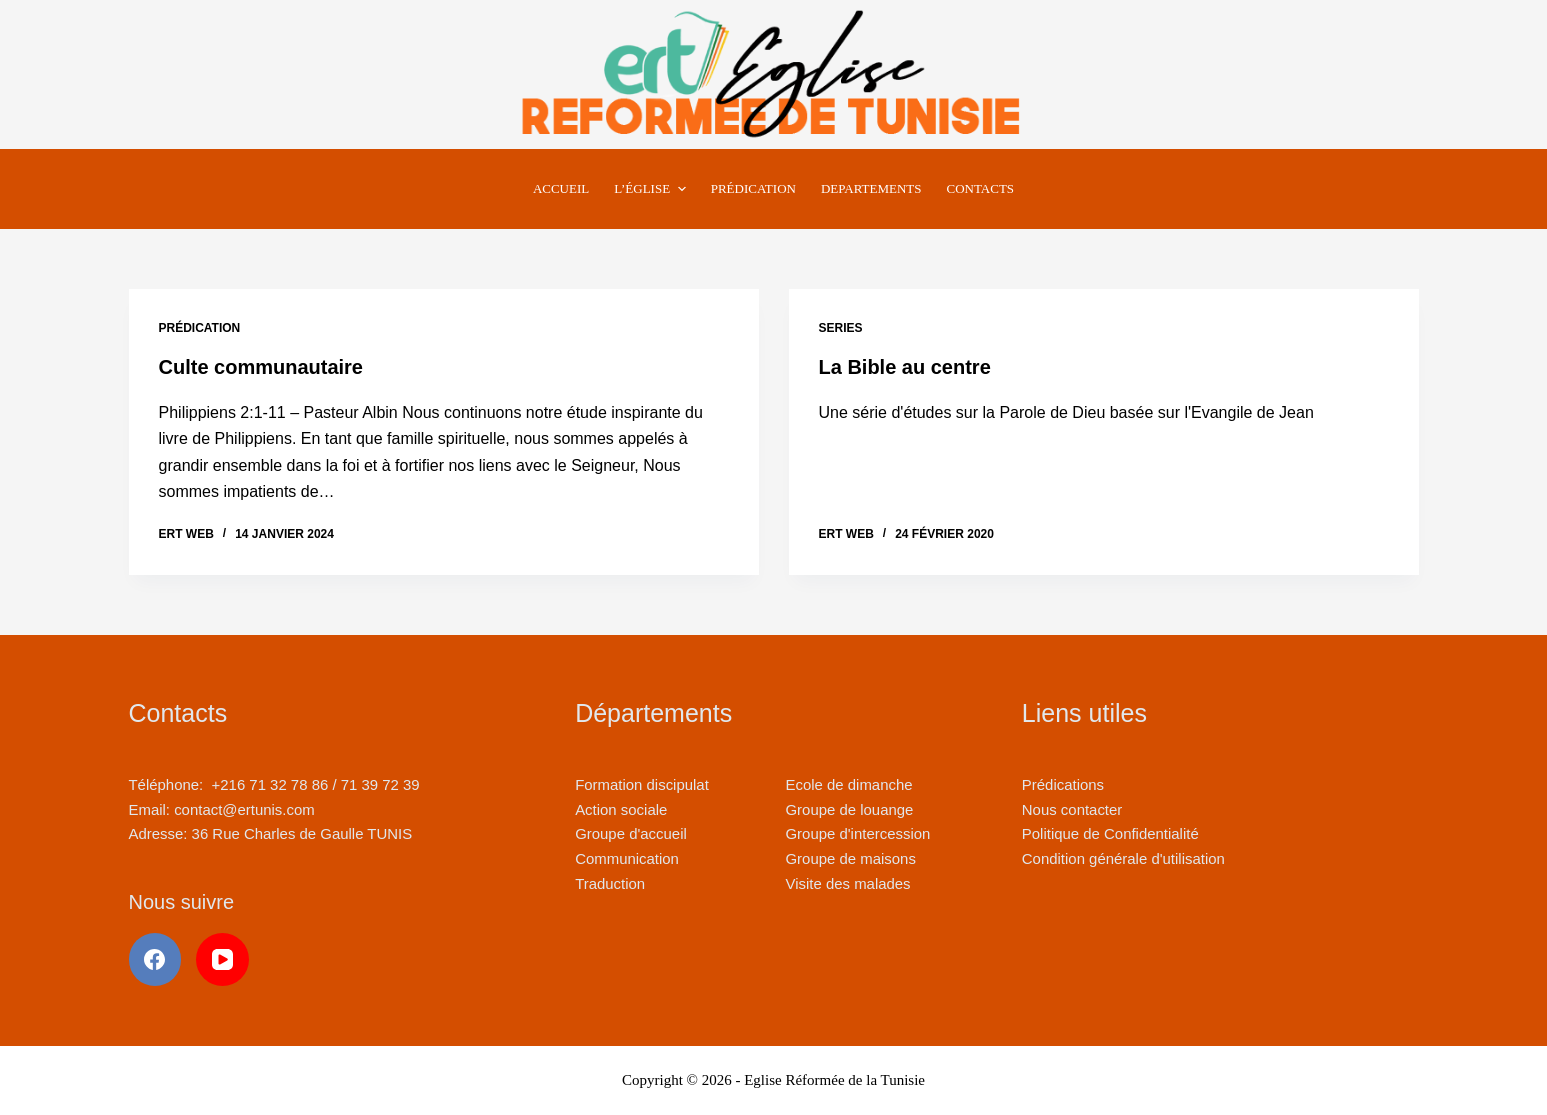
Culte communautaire (261, 367)
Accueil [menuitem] (561, 188)
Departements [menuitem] (871, 188)
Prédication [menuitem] (753, 188)
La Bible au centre (905, 367)
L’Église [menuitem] (652, 189)
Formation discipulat (642, 784)
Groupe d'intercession (857, 833)
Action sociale (621, 809)
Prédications (1063, 784)
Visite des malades (847, 883)
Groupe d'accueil (631, 833)
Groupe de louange (849, 809)
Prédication (200, 328)
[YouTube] (222, 959)
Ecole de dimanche (848, 784)
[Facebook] (155, 959)
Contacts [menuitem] (981, 188)
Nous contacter (1072, 809)
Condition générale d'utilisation (1123, 858)
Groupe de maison (846, 858)
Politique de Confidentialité (1110, 833)
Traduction (610, 883)
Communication (627, 858)
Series (841, 328)
